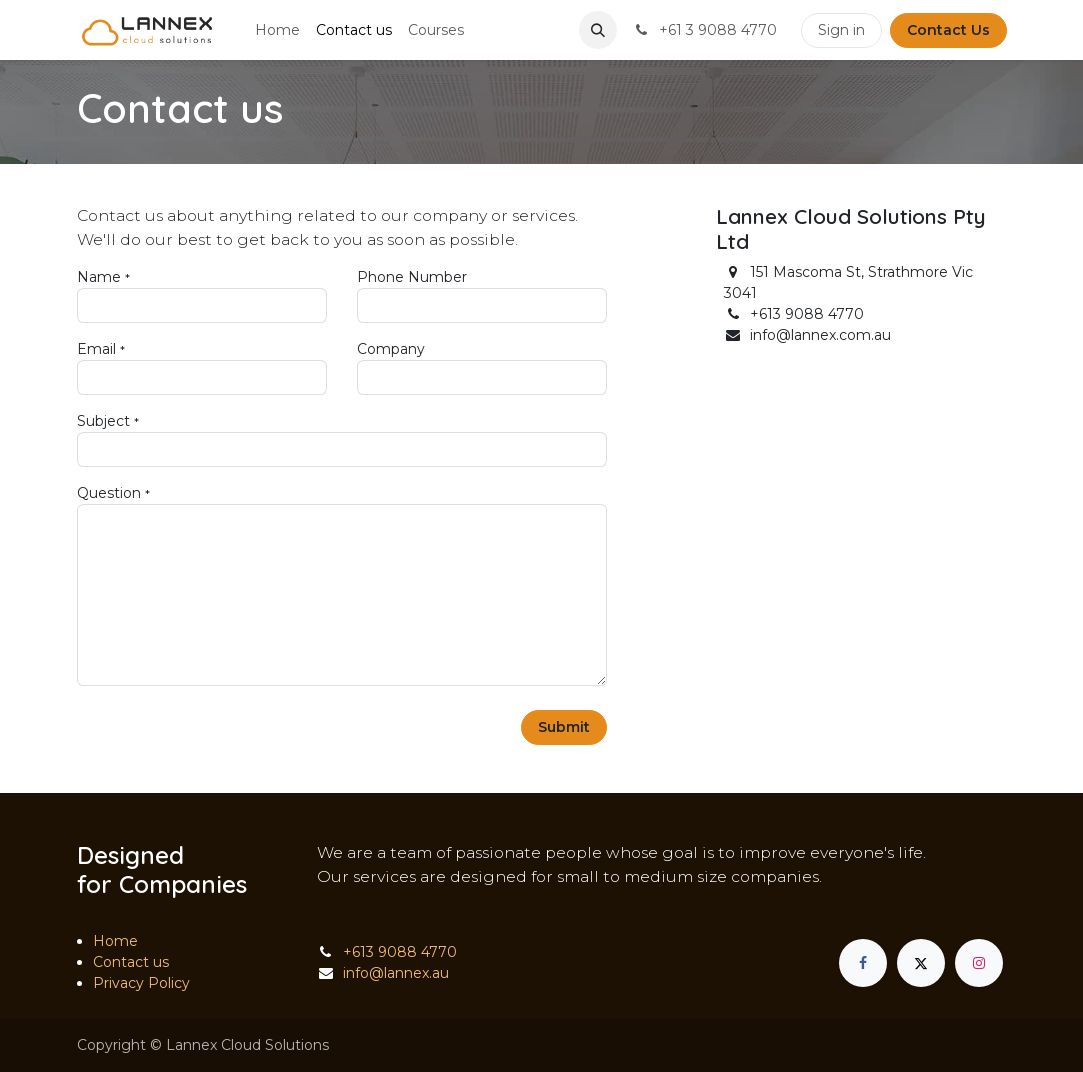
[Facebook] (863, 963)
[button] (598, 30)
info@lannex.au (396, 973)
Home (115, 941)
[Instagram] (979, 963)
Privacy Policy (141, 983)
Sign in (841, 30)
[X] (921, 963)
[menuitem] (277, 30)
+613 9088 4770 (400, 952)
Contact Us (948, 30)
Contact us (131, 962)
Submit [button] (564, 727)
